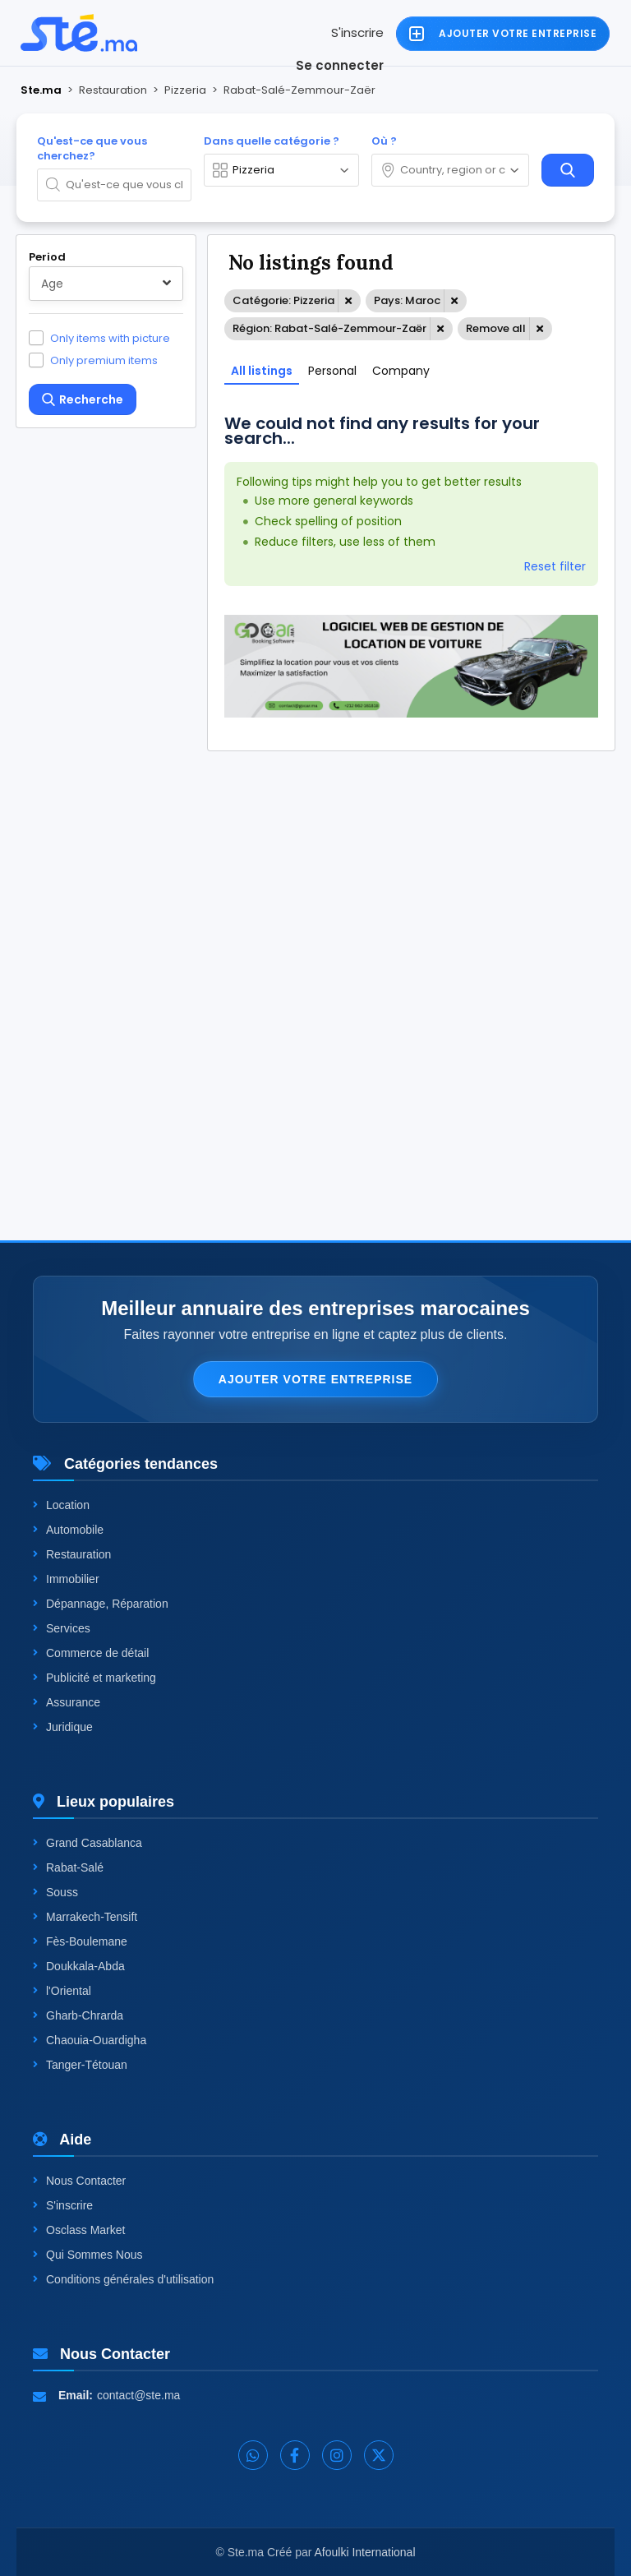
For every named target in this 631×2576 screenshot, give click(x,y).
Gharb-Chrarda (78, 2015)
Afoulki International (365, 2552)
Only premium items (104, 360)
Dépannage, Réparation (100, 1603)
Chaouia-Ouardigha (89, 2040)
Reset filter (555, 566)
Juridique (63, 1726)
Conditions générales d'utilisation (123, 2279)
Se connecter (340, 65)
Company (401, 370)
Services (61, 1628)
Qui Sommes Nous (87, 2254)
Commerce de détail (91, 1653)
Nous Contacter (79, 2180)
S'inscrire (357, 32)
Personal (332, 370)
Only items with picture (110, 337)
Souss (55, 1892)
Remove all (496, 328)
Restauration (72, 1554)
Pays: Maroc (407, 300)
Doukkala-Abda (79, 1966)
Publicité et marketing (94, 1677)
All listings (261, 370)
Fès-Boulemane (80, 1941)
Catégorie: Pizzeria (283, 300)
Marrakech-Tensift (85, 1916)
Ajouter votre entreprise (315, 1379)
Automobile (68, 1529)
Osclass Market (79, 2230)
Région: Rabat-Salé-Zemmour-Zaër (329, 328)
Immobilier (66, 1579)
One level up (85, 1060)
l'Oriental (62, 1990)
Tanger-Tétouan (80, 2064)
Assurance (66, 1702)
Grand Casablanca (87, 1842)
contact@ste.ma (138, 2395)
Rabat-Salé (68, 1867)
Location (61, 1505)
